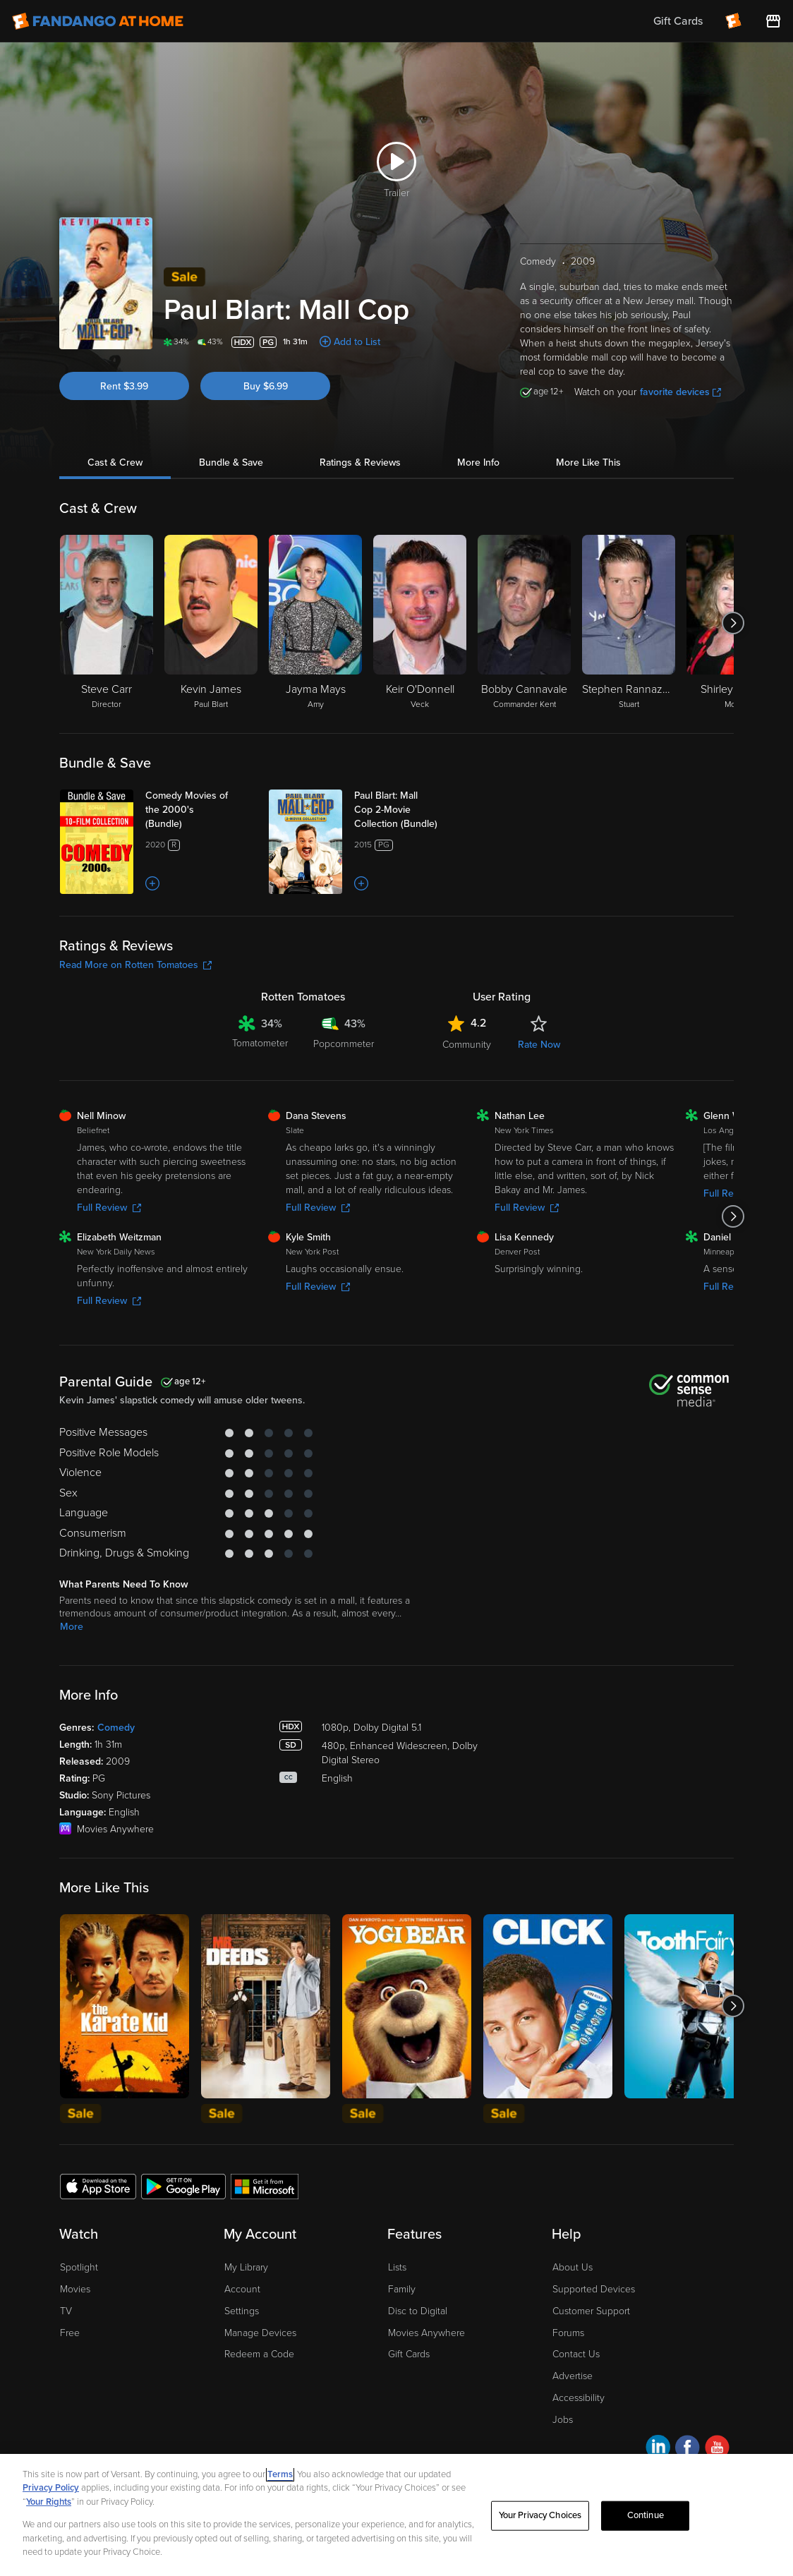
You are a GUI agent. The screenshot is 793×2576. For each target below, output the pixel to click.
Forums (568, 2333)
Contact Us (576, 2354)
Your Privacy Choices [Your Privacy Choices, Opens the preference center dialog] (540, 2515)
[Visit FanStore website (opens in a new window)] (773, 21)
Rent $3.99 (124, 386)
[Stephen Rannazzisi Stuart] (628, 623)
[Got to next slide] (733, 623)
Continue (645, 2515)
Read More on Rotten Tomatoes (135, 965)
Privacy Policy (51, 2487)
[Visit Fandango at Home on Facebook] (687, 2449)
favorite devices (680, 392)
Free (70, 2333)
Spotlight (79, 2267)
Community (466, 1045)
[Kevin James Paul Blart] (211, 623)
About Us (572, 2267)
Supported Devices (593, 2289)
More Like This (588, 462)
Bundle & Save (231, 462)
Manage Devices (260, 2333)
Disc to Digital (417, 2311)
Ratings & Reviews (360, 462)
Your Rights (48, 2502)
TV (66, 2311)
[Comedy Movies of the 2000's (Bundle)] (201, 810)
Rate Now (539, 1045)
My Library (246, 2267)
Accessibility (578, 2398)
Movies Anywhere (426, 2333)
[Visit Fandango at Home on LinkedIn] (658, 2449)
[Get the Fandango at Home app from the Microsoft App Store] (264, 2186)
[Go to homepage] (97, 21)
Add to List (357, 342)
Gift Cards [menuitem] (678, 21)
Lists (397, 2267)
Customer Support (591, 2311)
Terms (280, 2474)
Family (402, 2289)
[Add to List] (152, 883)
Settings (241, 2311)
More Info (478, 462)
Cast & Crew (115, 462)
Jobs (562, 2420)
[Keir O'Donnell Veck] (420, 623)
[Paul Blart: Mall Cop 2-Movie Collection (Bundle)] (410, 810)
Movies (75, 2289)
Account (242, 2289)
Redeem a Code (259, 2354)
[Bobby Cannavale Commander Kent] (524, 623)
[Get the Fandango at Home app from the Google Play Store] (183, 2186)
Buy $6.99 (265, 386)
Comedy (116, 1728)
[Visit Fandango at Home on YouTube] (717, 2449)
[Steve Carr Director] (106, 623)
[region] (396, 2515)
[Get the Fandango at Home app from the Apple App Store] (98, 2186)
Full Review (109, 1208)
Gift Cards (409, 2354)
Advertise (572, 2376)
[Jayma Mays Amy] (315, 623)
